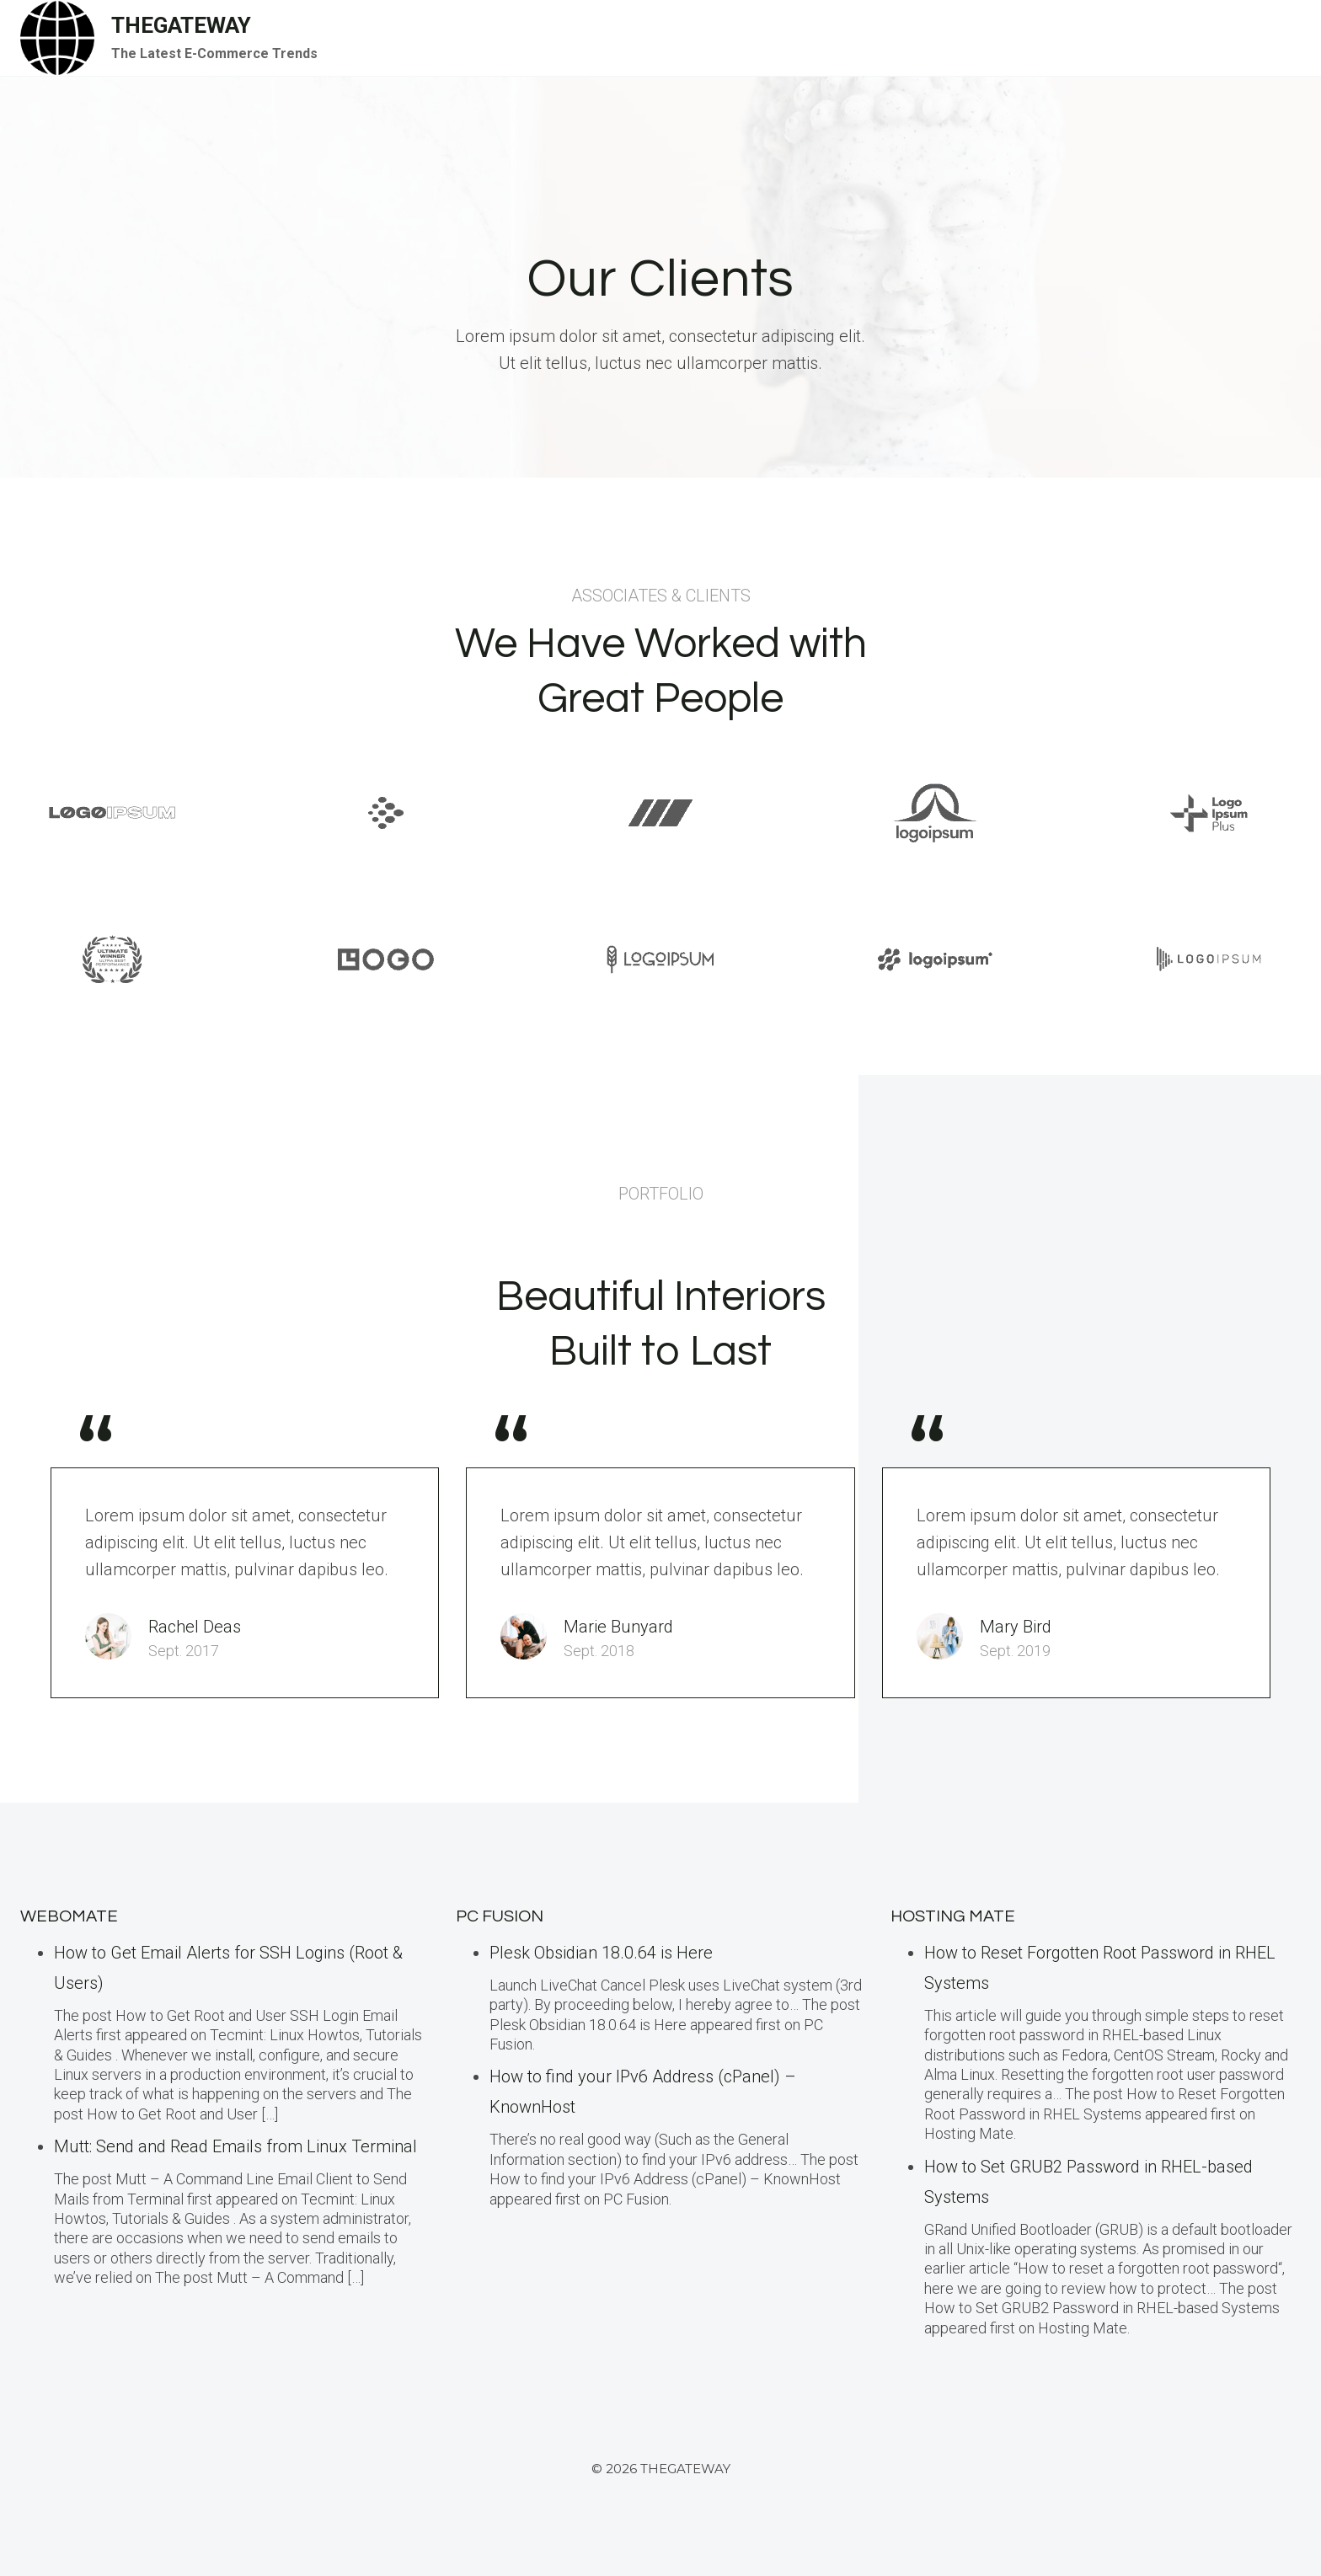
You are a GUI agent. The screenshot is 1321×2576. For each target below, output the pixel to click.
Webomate (69, 1916)
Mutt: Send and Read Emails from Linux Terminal (235, 2146)
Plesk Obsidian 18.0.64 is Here (601, 1953)
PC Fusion (499, 1916)
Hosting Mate (952, 1916)
